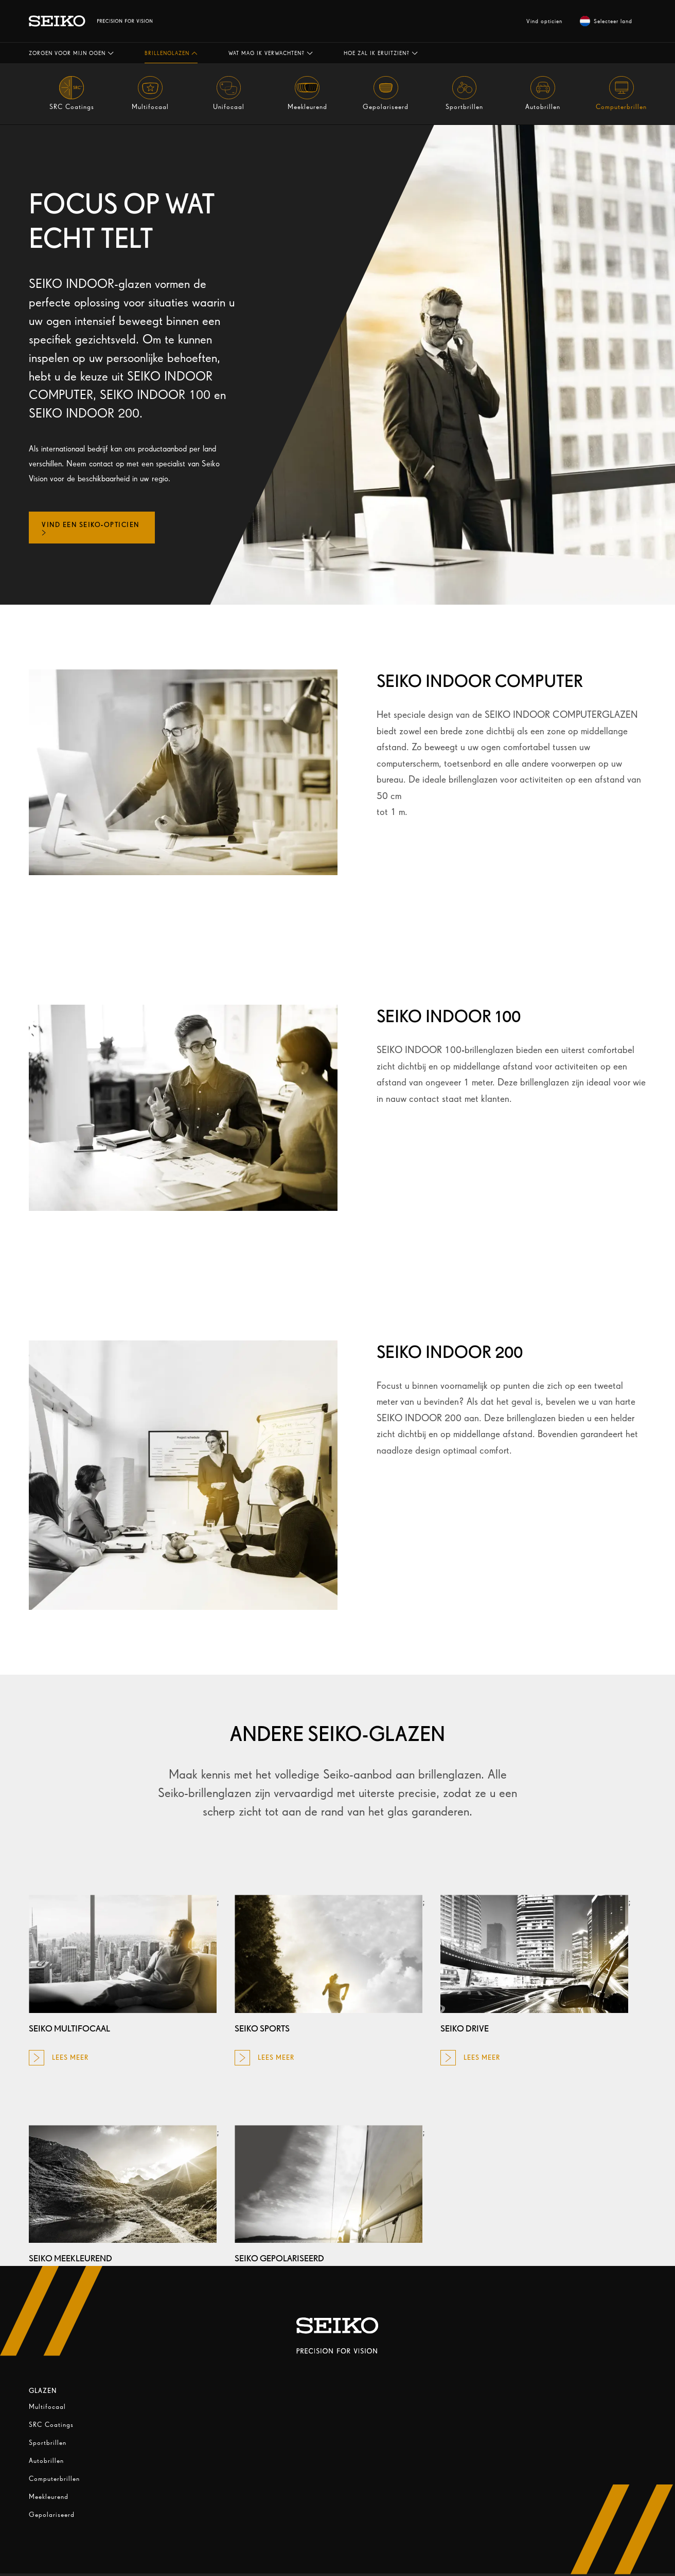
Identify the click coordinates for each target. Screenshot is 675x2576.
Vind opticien (544, 21)
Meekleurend (48, 2496)
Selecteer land (606, 21)
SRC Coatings (51, 2424)
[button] (71, 53)
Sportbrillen (47, 2442)
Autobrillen (46, 2460)
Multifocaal (47, 2406)
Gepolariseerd (52, 2514)
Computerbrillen (54, 2478)
